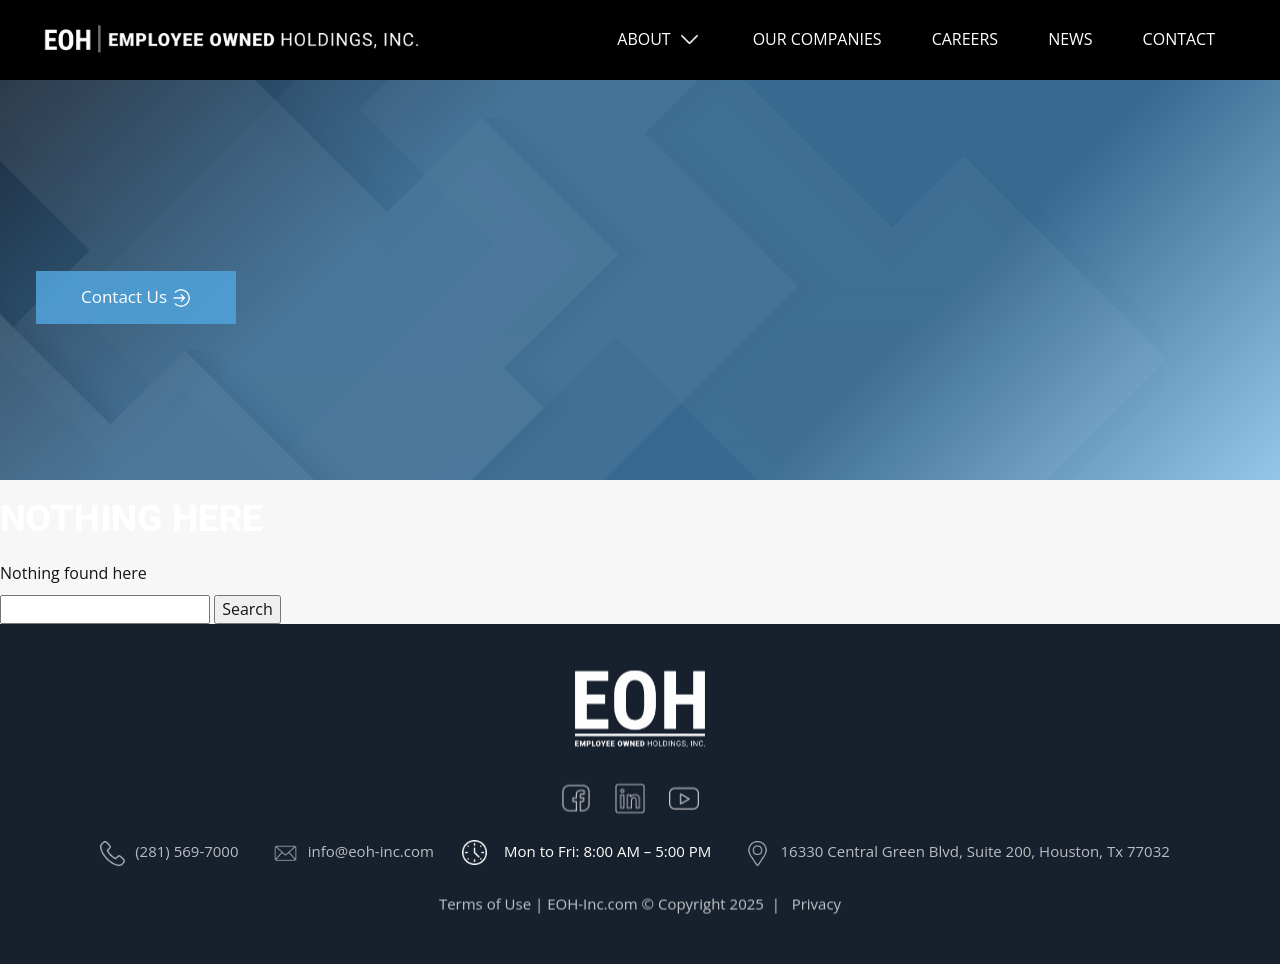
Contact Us (124, 296)
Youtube (694, 799)
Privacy (816, 908)
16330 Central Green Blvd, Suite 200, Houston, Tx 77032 (974, 851)
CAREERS (965, 39)
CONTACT (1179, 39)
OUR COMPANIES (817, 39)
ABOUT (643, 39)
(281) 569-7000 (186, 851)
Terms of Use (485, 908)
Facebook (586, 799)
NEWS (1070, 39)
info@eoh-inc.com (371, 851)
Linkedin (640, 799)
